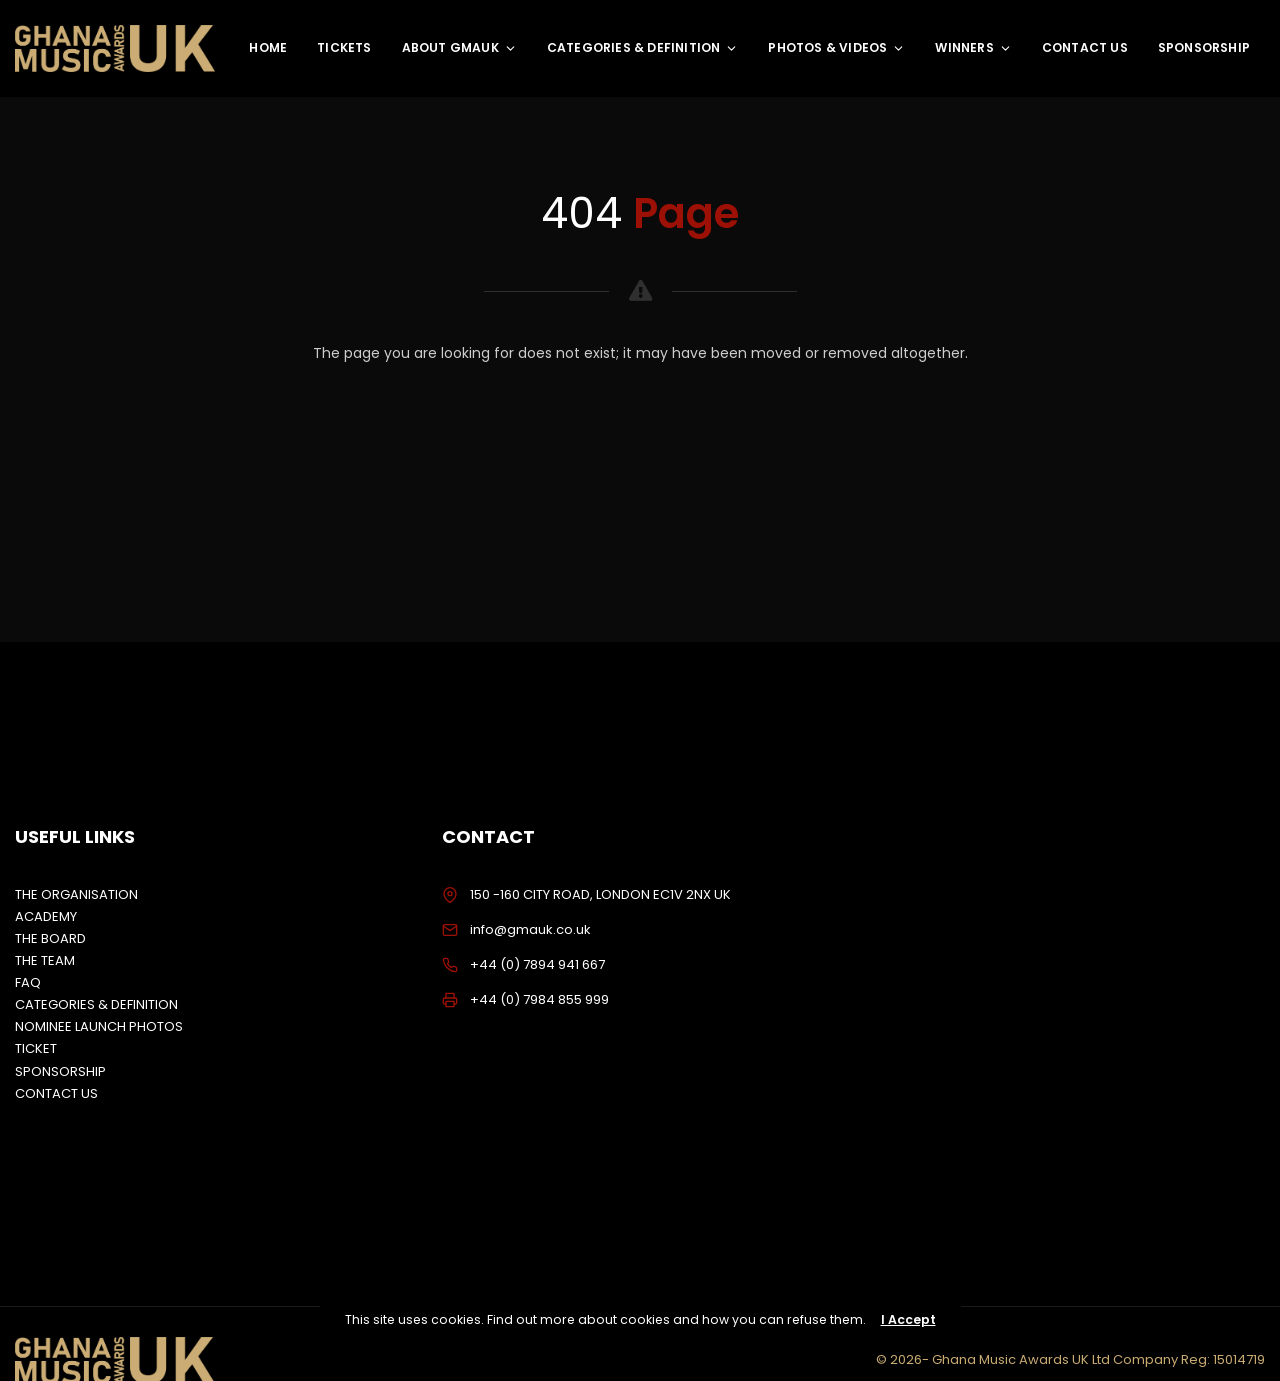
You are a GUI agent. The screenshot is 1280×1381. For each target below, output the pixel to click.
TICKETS (344, 47)
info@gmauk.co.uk (530, 929)
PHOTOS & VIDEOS (836, 47)
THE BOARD (50, 938)
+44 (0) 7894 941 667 (537, 964)
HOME (268, 47)
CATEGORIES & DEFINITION (643, 47)
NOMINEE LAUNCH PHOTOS (99, 1026)
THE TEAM (45, 960)
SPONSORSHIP (1204, 47)
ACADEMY (46, 916)
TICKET (36, 1048)
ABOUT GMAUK (459, 47)
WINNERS (973, 47)
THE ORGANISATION (76, 894)
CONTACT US (1085, 47)
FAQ (28, 982)
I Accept (908, 1319)
